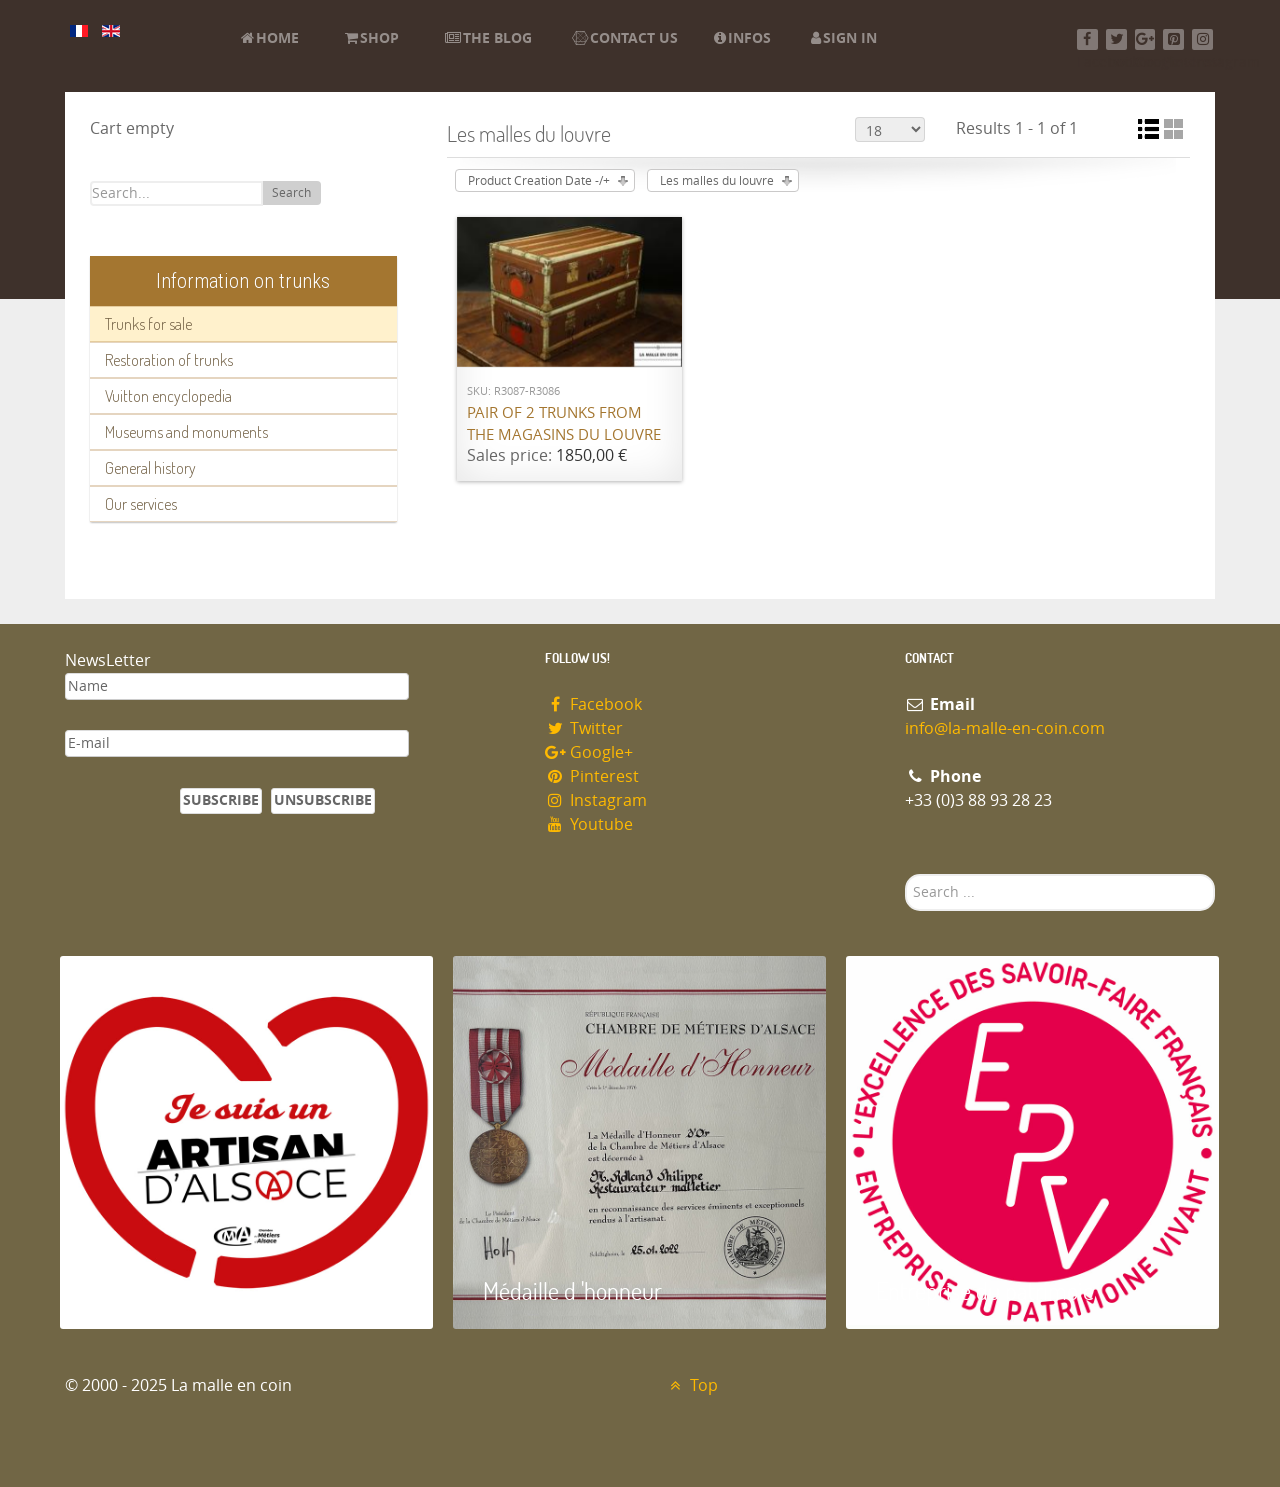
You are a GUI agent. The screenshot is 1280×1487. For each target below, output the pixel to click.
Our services (141, 504)
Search (291, 193)
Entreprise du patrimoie (985, 1290)
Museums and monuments (186, 432)
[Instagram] (1202, 39)
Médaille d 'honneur (572, 1290)
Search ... (905, 874)
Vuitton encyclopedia (168, 396)
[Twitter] (1116, 39)
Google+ (589, 752)
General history (150, 468)
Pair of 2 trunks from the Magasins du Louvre (564, 424)
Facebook (593, 704)
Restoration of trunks (169, 360)
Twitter (584, 728)
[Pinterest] (1173, 39)
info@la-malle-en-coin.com (1005, 728)
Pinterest (592, 776)
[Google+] (1145, 39)
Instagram (596, 800)
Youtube (589, 824)
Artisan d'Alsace (161, 1290)
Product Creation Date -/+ (539, 181)
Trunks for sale (148, 324)
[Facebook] (1087, 39)
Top (691, 1385)
